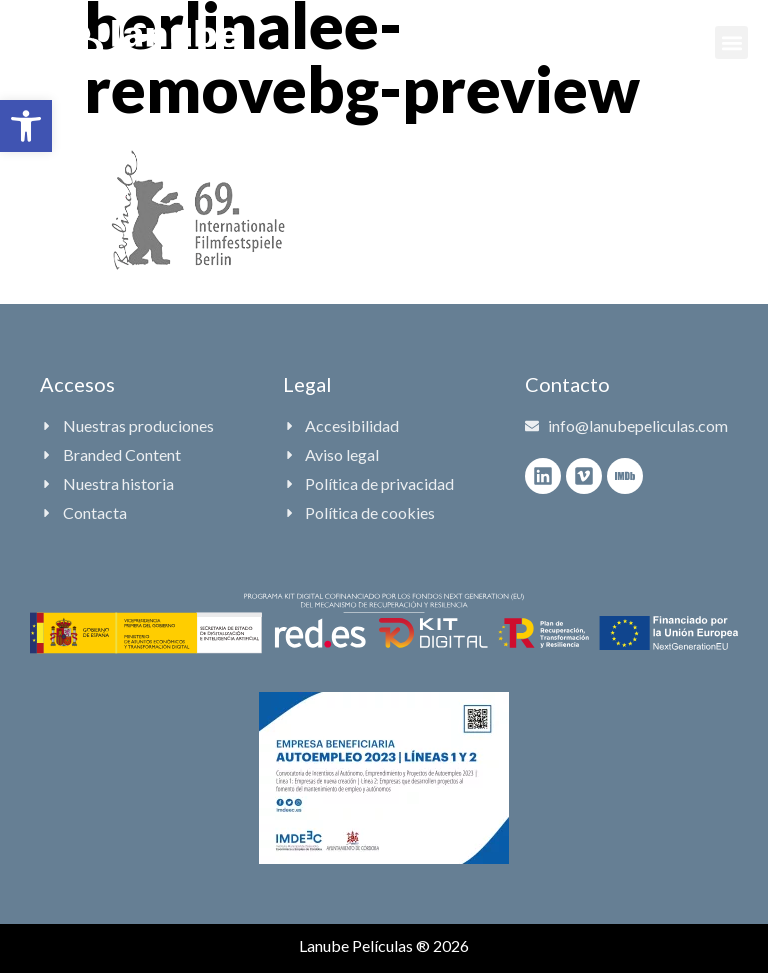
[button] (26, 126)
